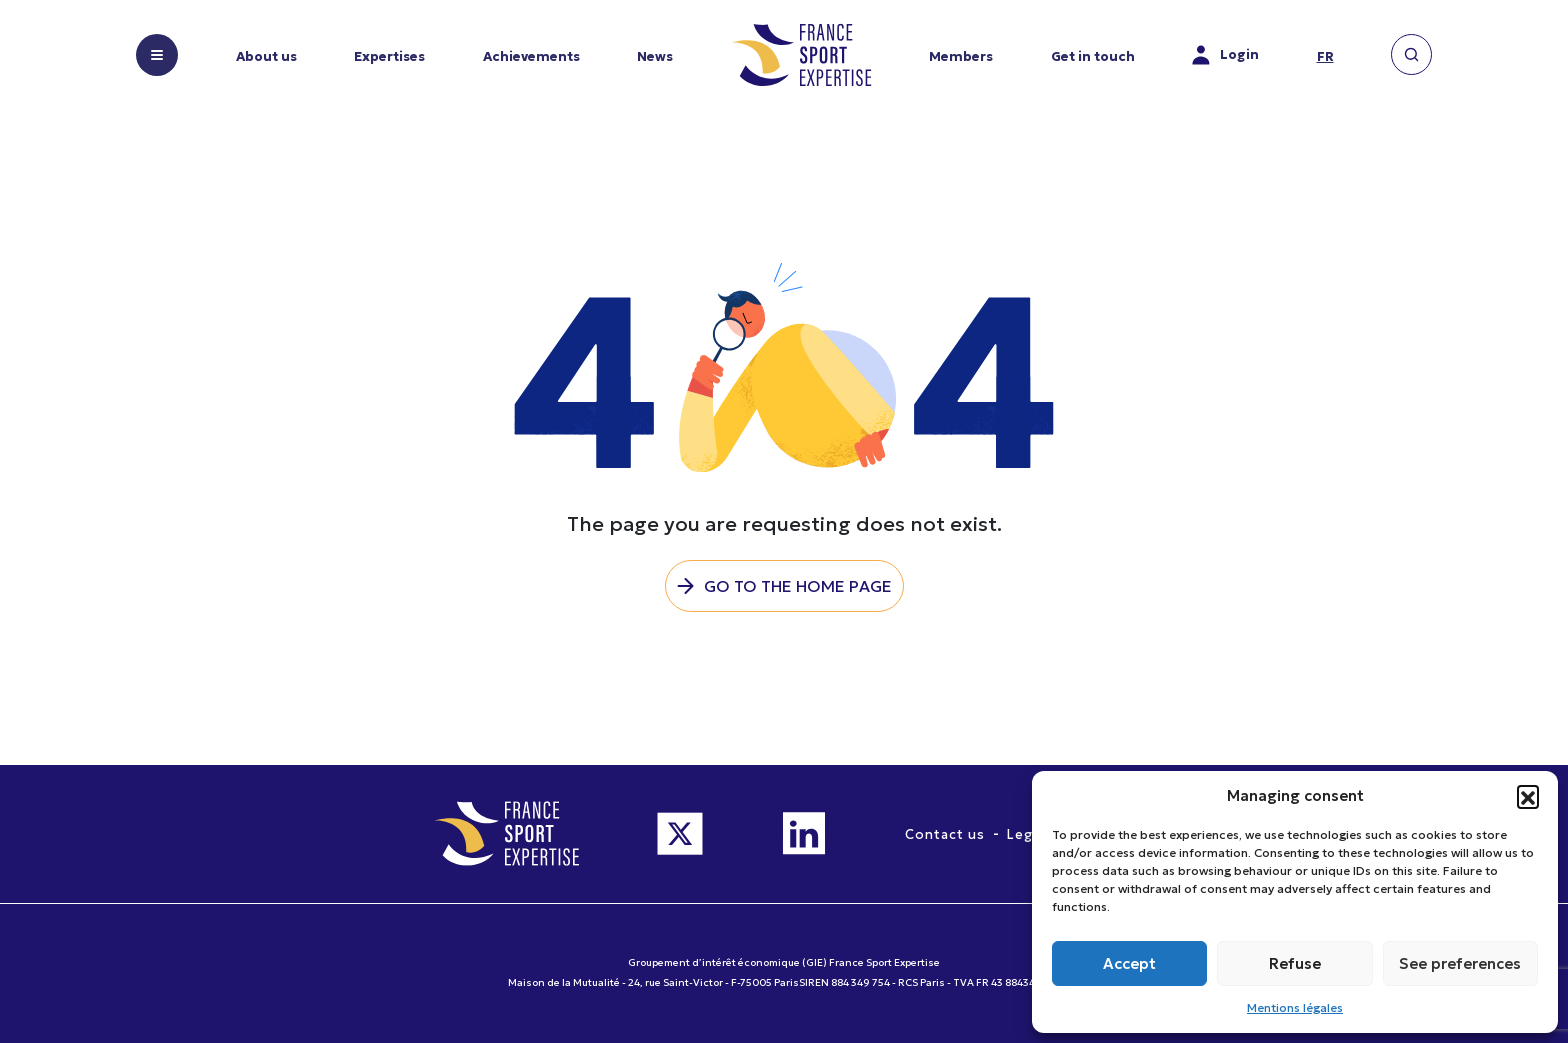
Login (1225, 55)
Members (961, 56)
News (655, 56)
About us (266, 56)
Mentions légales (1295, 1007)
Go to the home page (798, 586)
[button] (1528, 796)
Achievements (531, 56)
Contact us (945, 834)
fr (1325, 56)
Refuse (1295, 963)
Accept (1129, 963)
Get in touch (1093, 56)
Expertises (389, 56)
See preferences (1460, 963)
